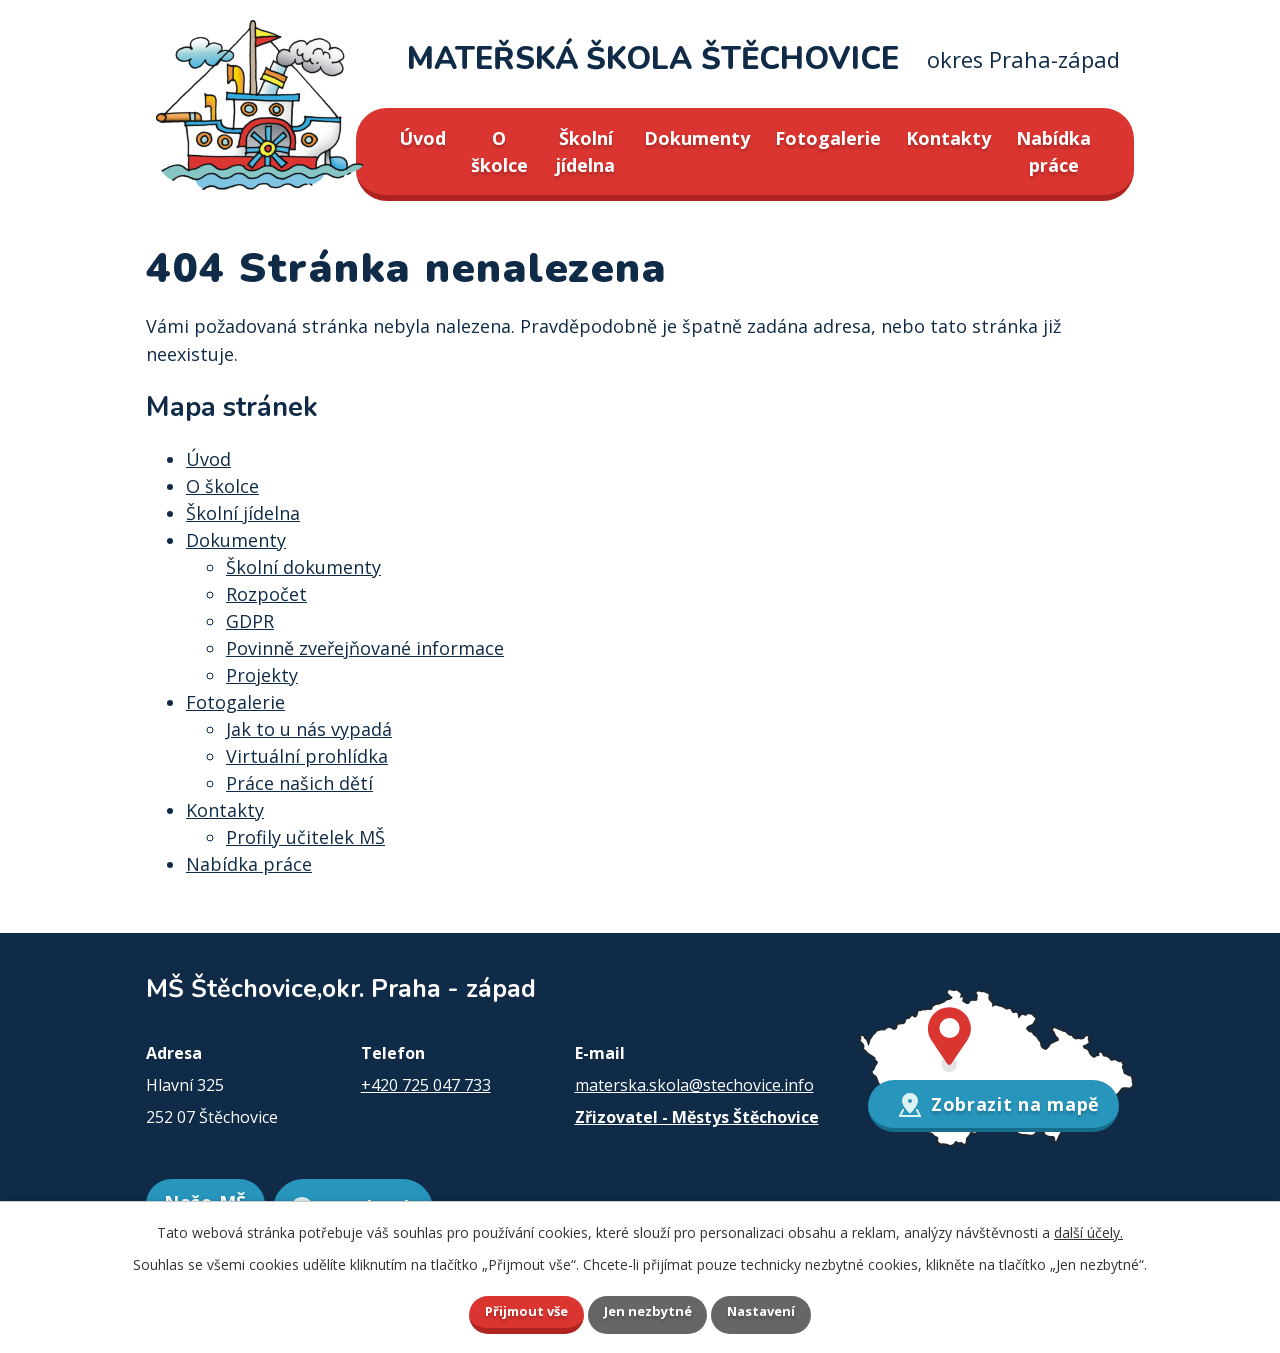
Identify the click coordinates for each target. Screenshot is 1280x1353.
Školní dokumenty (303, 567)
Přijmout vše (510, 1310)
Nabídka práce (1053, 151)
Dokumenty (697, 138)
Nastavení (779, 1310)
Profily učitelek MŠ (305, 837)
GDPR (250, 621)
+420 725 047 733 (426, 1085)
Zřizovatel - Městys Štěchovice (697, 1117)
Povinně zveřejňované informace (365, 648)
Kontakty (948, 138)
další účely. (1088, 1229)
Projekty (262, 675)
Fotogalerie (828, 138)
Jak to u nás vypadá (309, 729)
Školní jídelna (585, 151)
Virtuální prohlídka (307, 756)
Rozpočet (266, 594)
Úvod (422, 138)
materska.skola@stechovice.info (694, 1085)
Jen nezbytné (648, 1310)
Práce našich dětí (299, 783)
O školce (499, 151)
